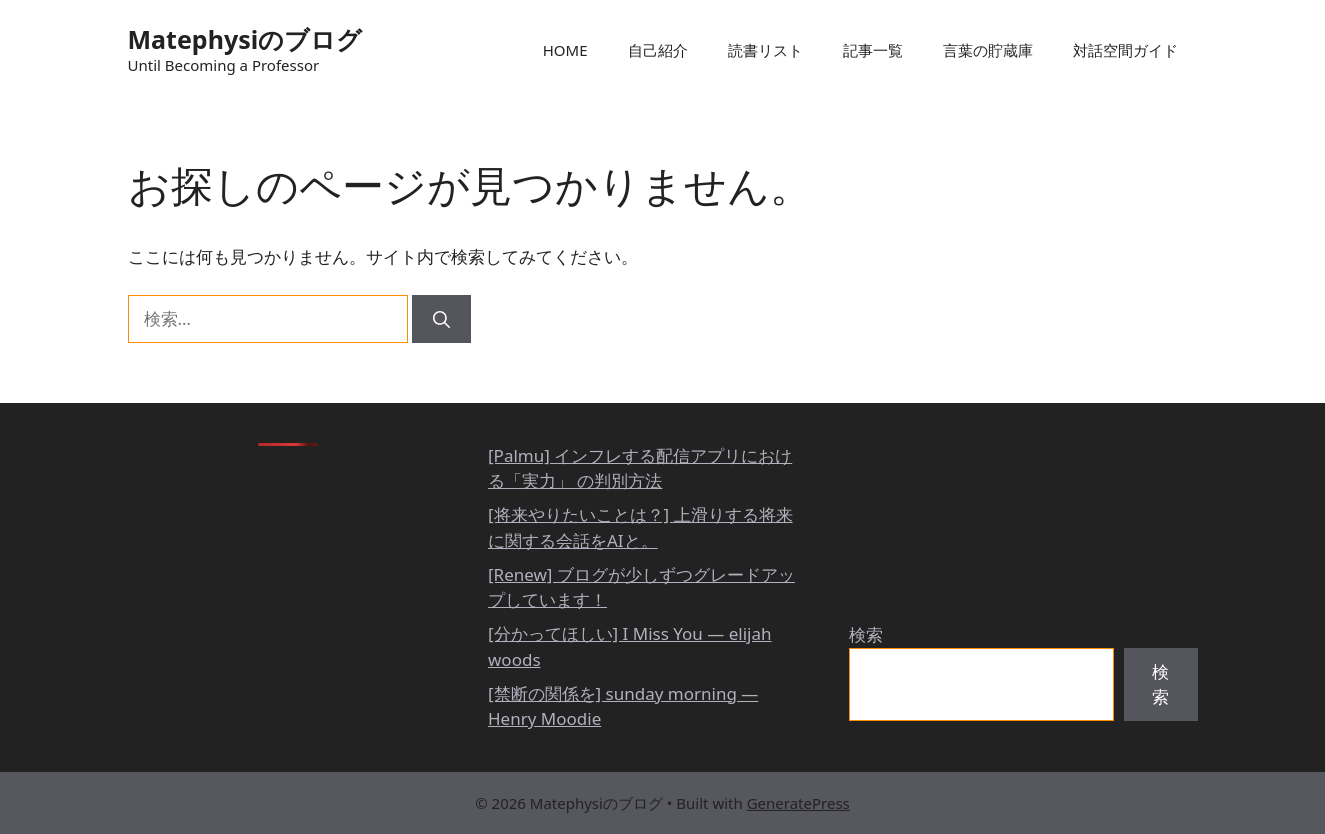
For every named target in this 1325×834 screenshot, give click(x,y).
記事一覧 (873, 50)
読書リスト (765, 50)
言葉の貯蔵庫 (988, 50)
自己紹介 (658, 50)
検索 (866, 634)
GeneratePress (798, 803)
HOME (565, 50)
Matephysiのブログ (245, 39)
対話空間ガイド (1125, 50)
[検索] (441, 319)
